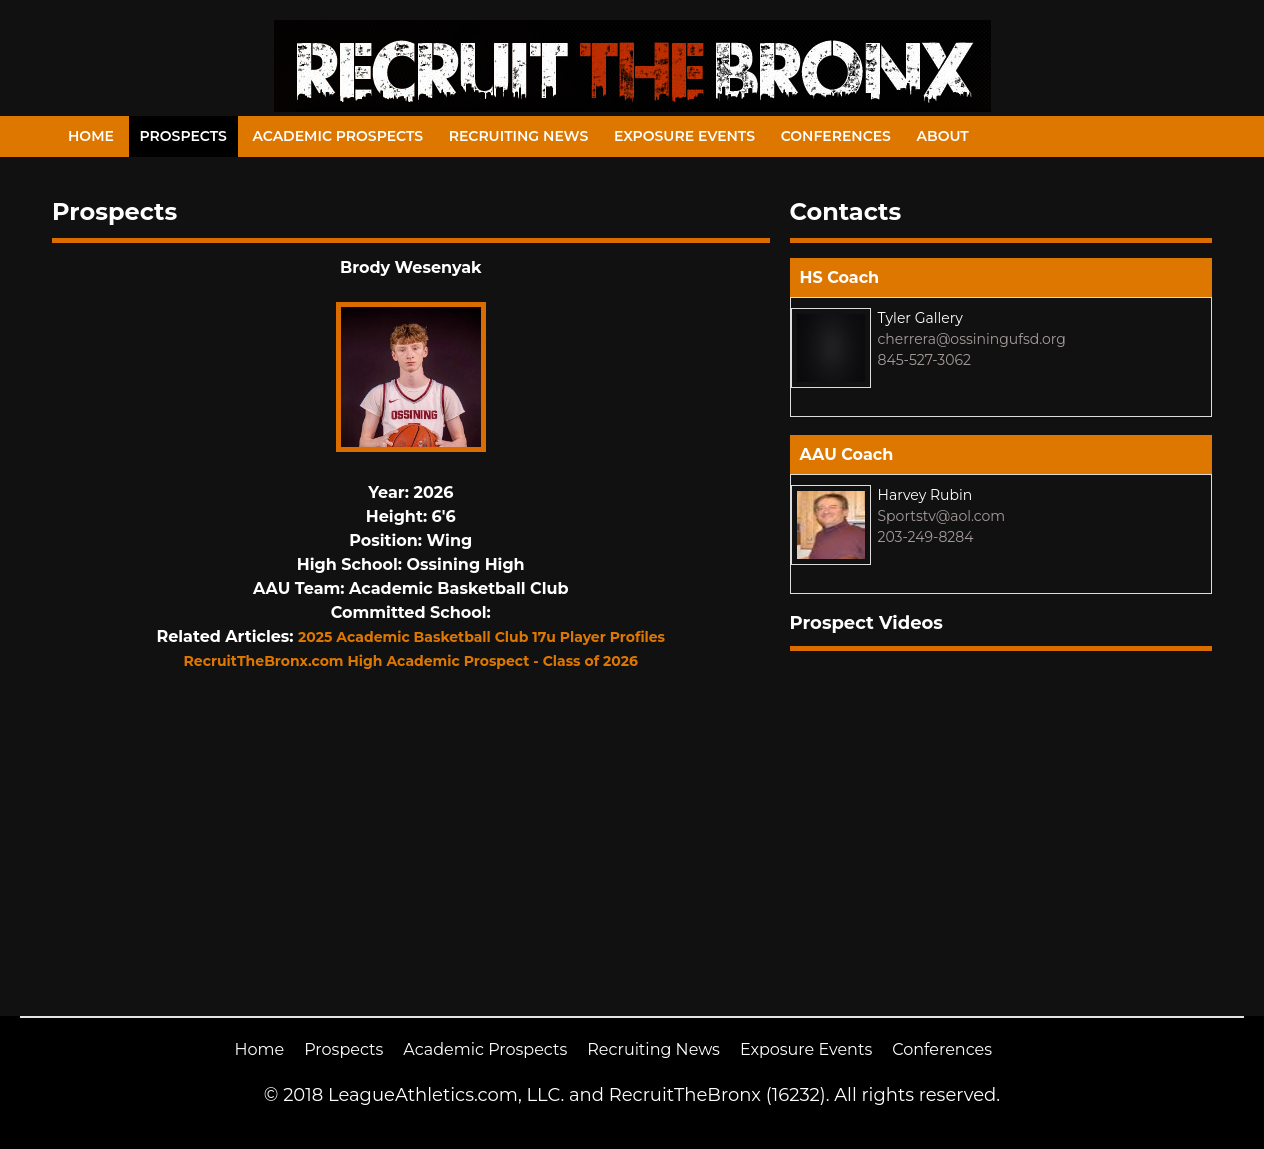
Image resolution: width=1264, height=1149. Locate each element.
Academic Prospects (337, 136)
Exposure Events (684, 136)
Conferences (836, 136)
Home (91, 136)
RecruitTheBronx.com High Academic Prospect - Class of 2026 (411, 661)
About (943, 136)
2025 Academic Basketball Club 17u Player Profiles (481, 637)
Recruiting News (519, 136)
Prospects (183, 136)
